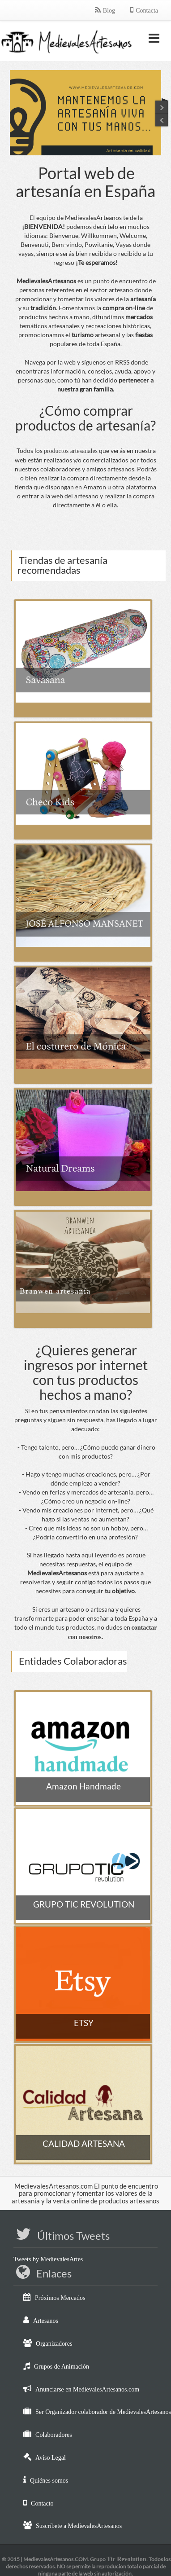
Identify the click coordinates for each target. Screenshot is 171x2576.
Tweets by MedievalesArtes (48, 2259)
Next (162, 121)
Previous (162, 105)
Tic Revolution (126, 2559)
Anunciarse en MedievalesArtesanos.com (87, 2389)
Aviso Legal (50, 2457)
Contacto (42, 2503)
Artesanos (45, 2320)
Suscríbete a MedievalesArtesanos (79, 2526)
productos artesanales (71, 451)
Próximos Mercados (60, 2298)
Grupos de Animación (61, 2366)
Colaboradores (53, 2434)
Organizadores (54, 2343)
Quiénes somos (49, 2480)
